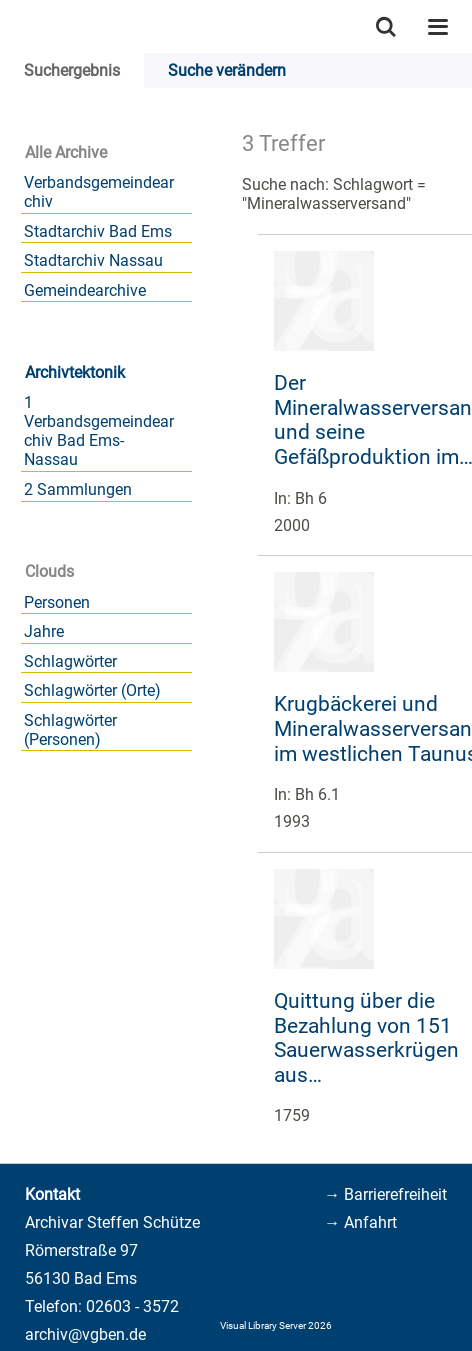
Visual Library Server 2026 (276, 1325)
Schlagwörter (70, 661)
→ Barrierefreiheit (385, 1194)
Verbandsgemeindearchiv (99, 192)
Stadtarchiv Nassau (93, 260)
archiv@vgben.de (85, 1334)
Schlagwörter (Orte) (92, 690)
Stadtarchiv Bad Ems (98, 231)
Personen (57, 602)
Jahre (44, 631)
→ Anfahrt (360, 1222)
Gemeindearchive (85, 290)
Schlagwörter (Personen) (70, 730)
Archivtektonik (75, 372)
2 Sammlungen (78, 489)
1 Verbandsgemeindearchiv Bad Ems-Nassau (99, 431)
